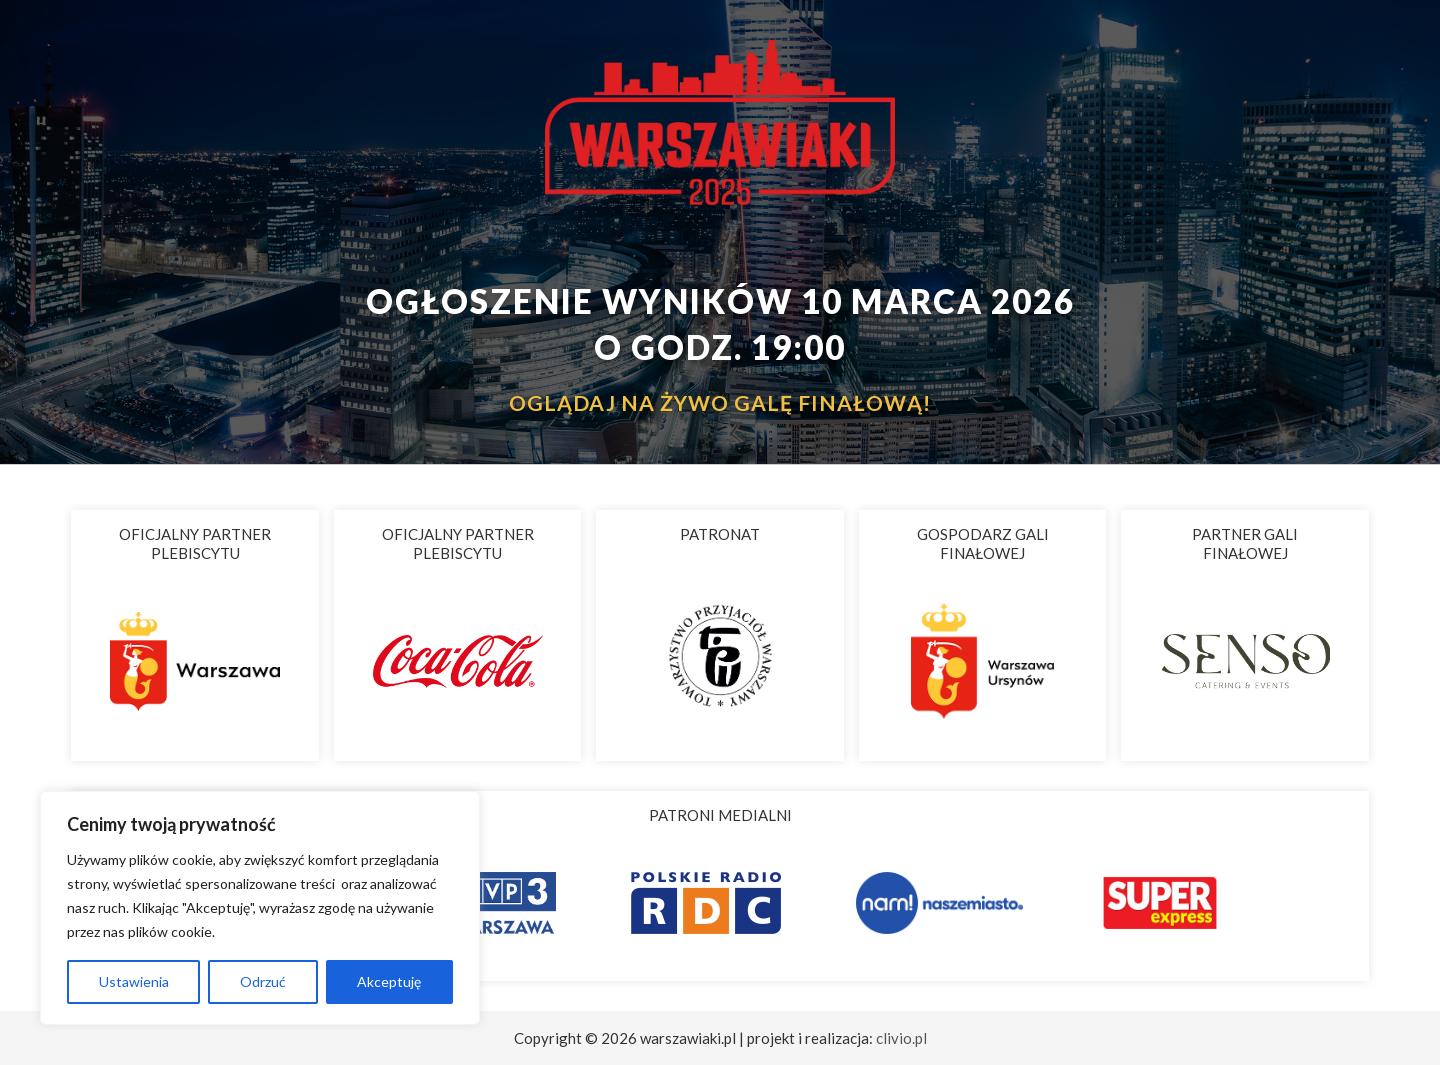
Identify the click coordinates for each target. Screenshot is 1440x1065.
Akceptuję (389, 981)
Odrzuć (263, 981)
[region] (260, 908)
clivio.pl (901, 1038)
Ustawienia (134, 981)
